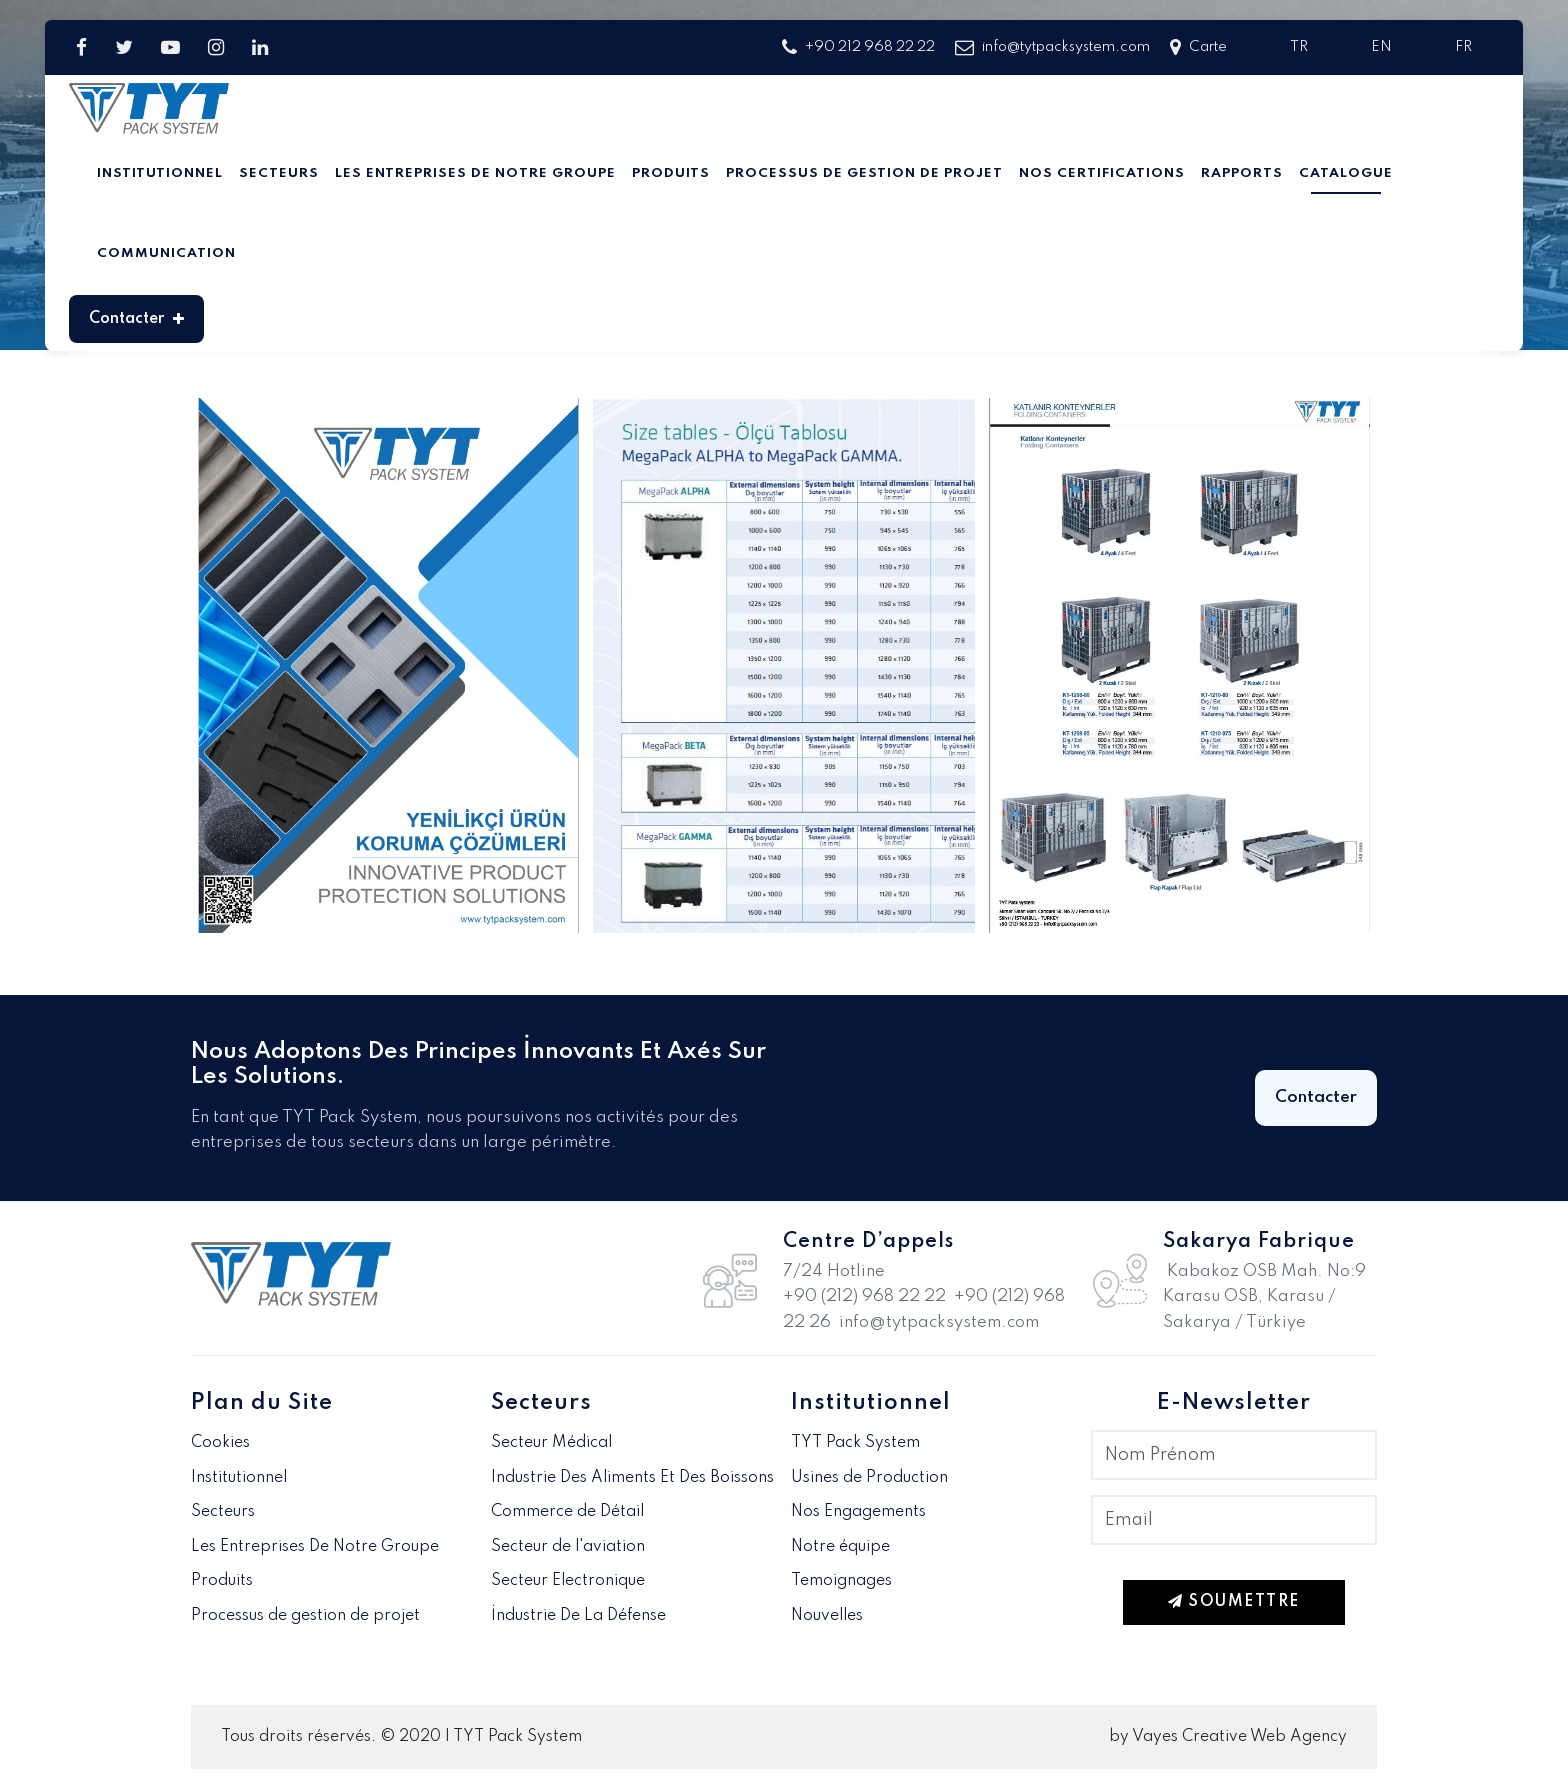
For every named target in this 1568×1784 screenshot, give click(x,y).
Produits (671, 173)
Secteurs (279, 173)
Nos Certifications (1102, 173)
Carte (1198, 47)
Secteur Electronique (568, 1581)
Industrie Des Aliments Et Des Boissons (632, 1478)
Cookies (220, 1443)
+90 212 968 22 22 (858, 47)
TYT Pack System (855, 1443)
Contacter (136, 319)
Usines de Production (869, 1478)
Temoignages (841, 1581)
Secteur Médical (551, 1443)
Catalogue (1346, 173)
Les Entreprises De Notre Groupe (475, 173)
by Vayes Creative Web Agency (1228, 1737)
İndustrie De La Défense (578, 1616)
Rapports (1242, 173)
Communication (166, 253)
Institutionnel (160, 173)
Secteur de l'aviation (568, 1547)
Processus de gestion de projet (864, 173)
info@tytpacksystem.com (1052, 47)
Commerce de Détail (567, 1512)
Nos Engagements (858, 1512)
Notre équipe (840, 1547)
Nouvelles (827, 1616)
